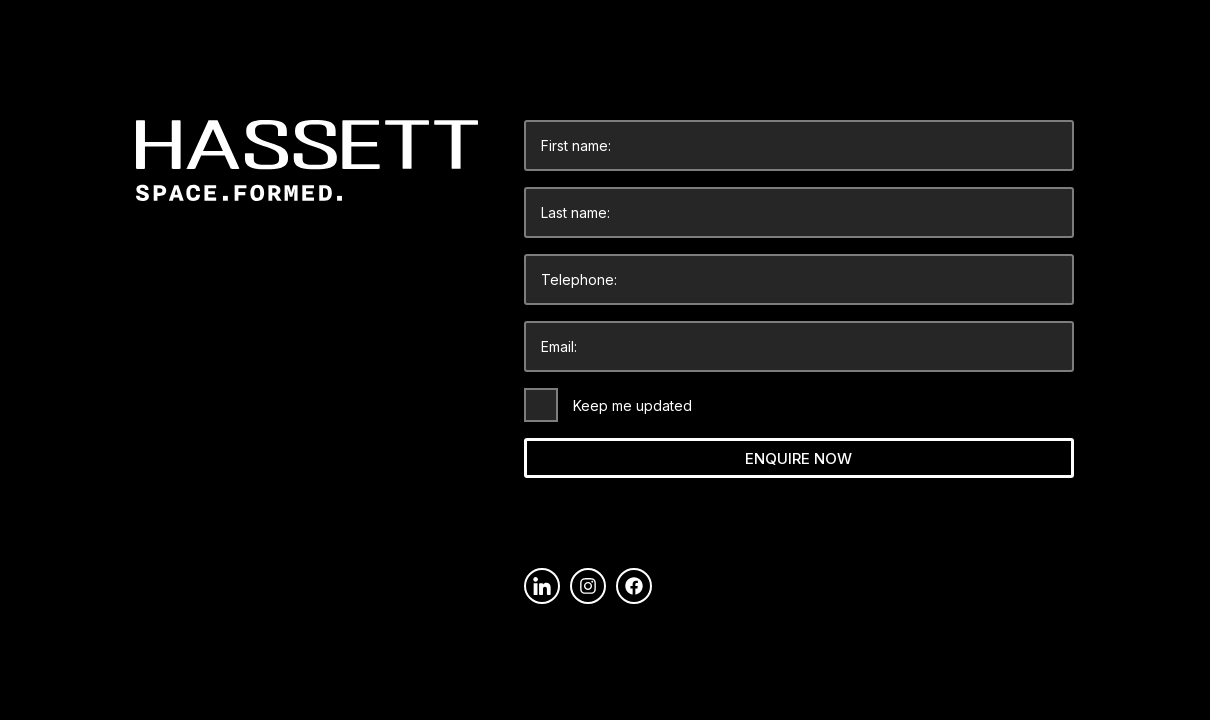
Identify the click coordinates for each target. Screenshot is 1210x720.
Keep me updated (632, 405)
